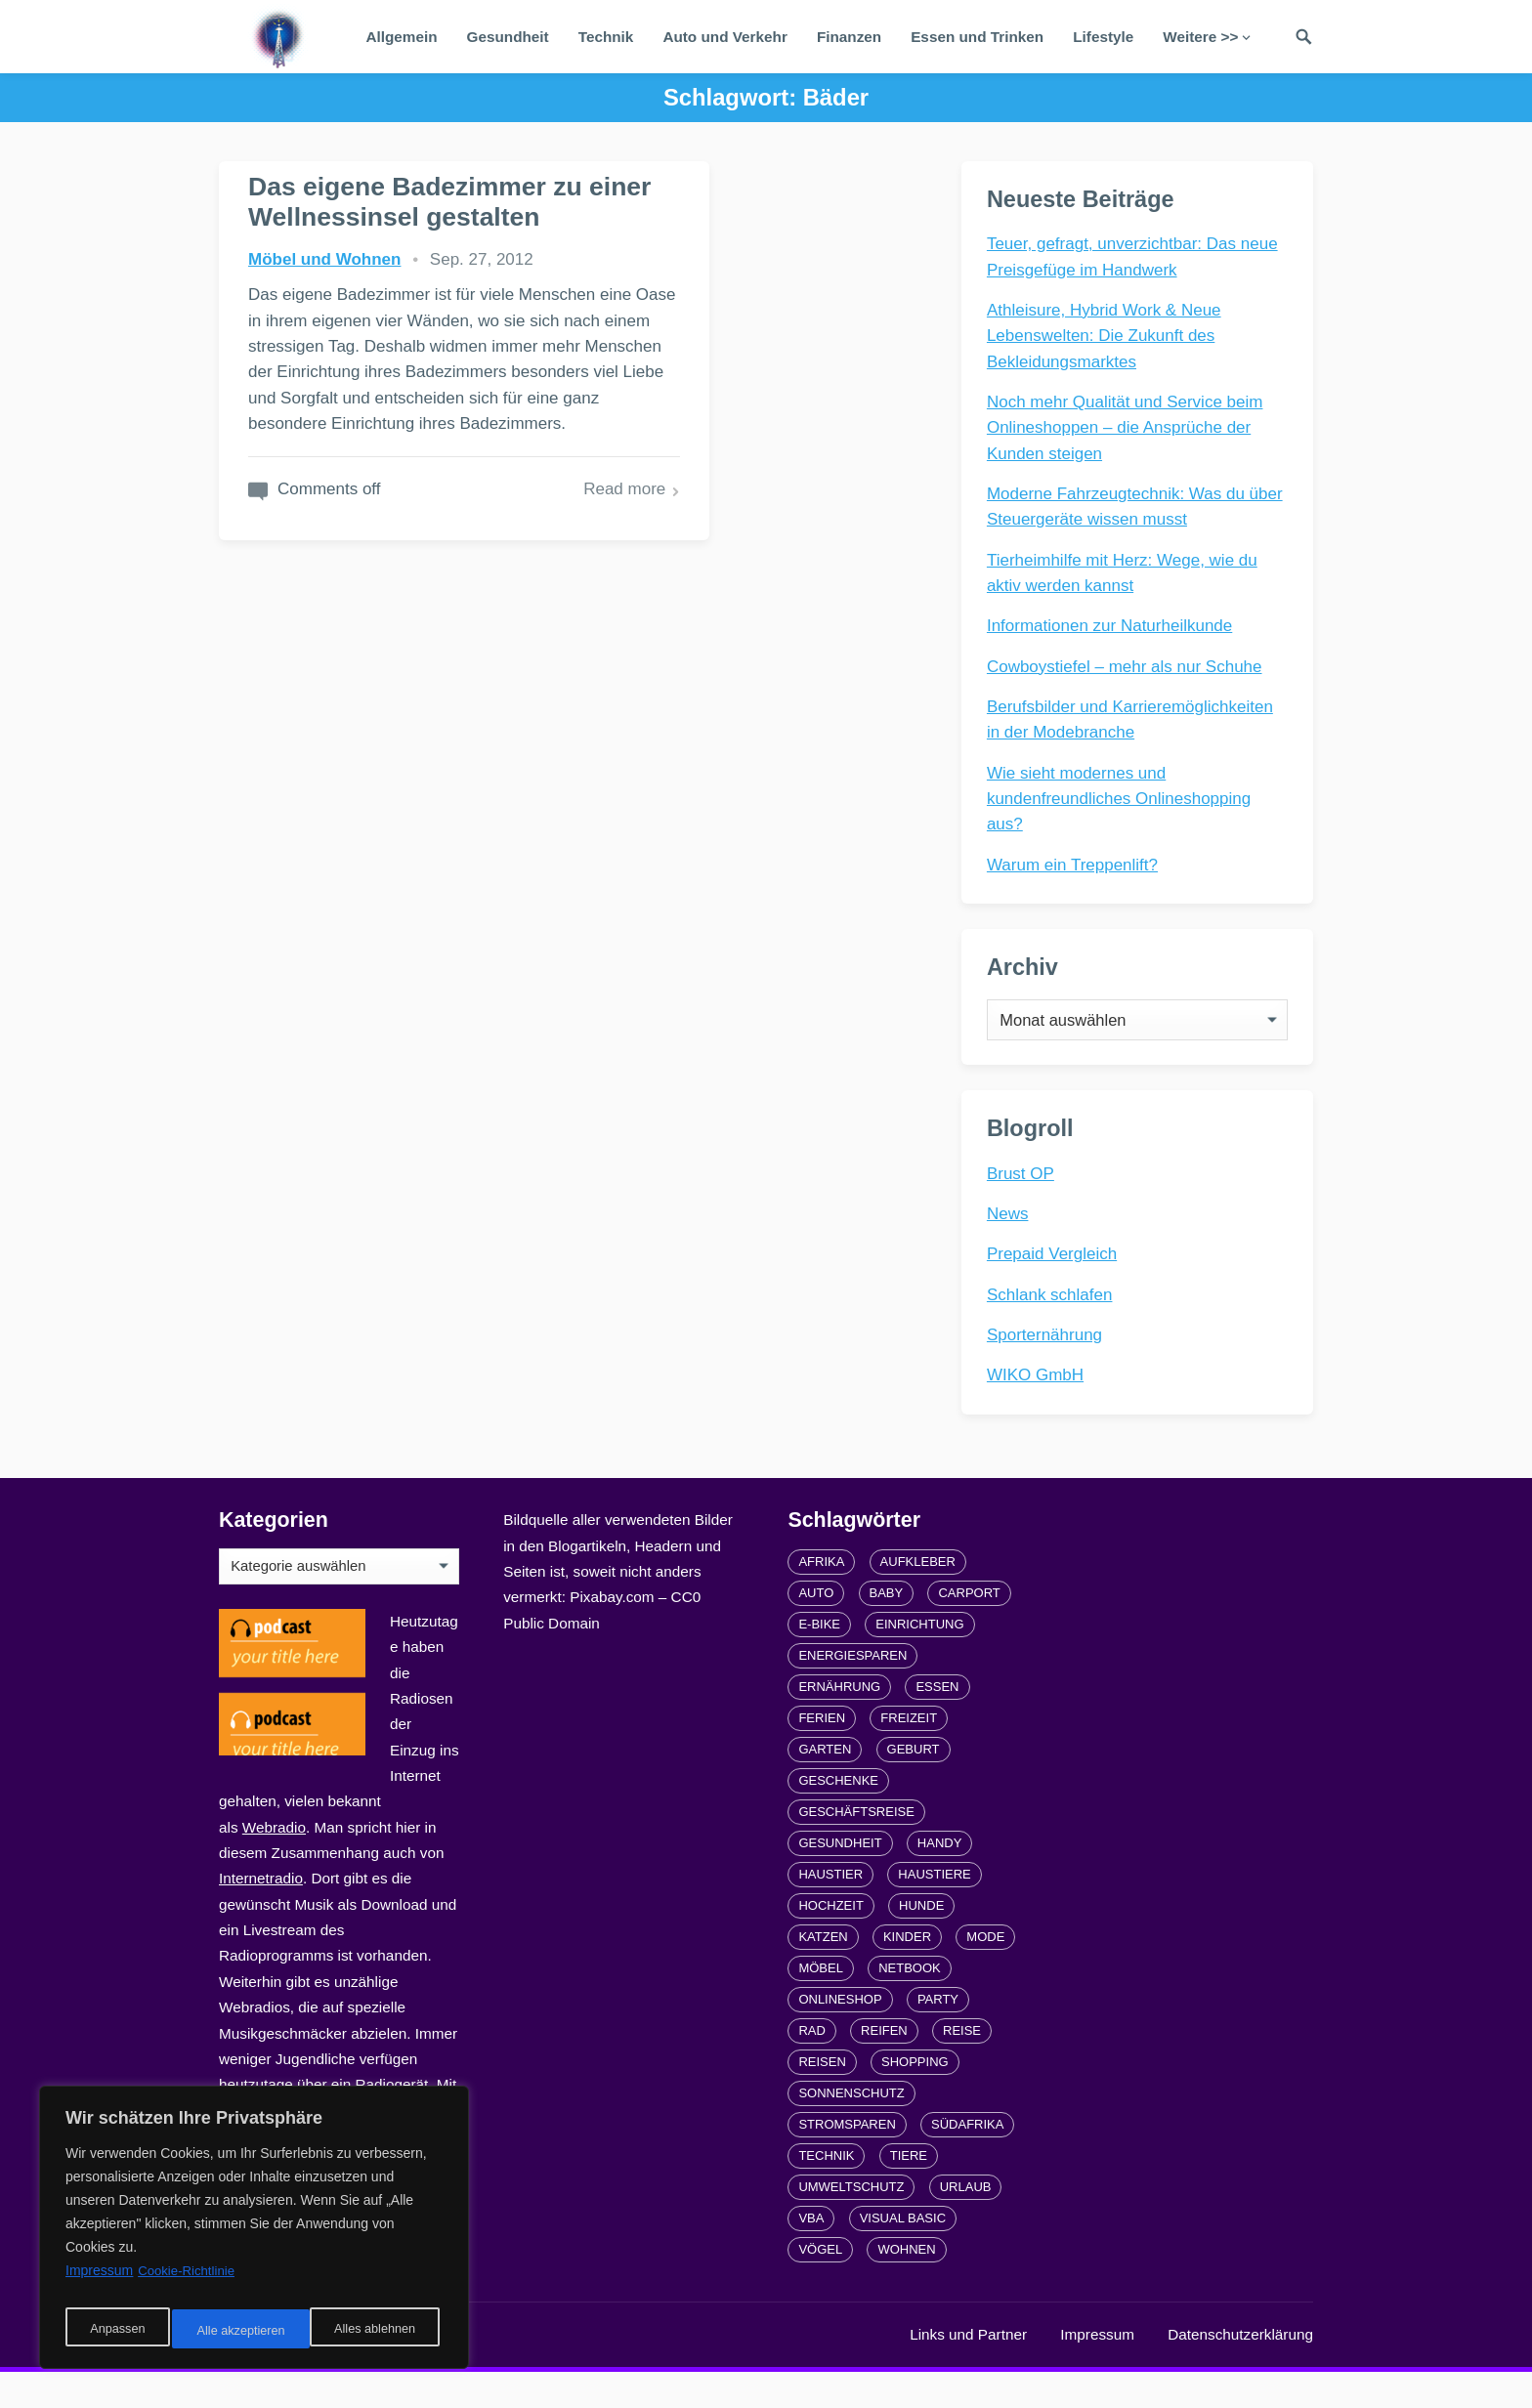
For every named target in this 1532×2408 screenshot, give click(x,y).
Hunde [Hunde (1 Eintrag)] (921, 1941)
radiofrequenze (414, 2370)
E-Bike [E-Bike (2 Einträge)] (819, 1660)
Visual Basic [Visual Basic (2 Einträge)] (903, 2254)
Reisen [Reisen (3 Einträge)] (821, 2098)
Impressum (1097, 2370)
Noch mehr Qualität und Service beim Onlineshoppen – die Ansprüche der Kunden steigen (1129, 432)
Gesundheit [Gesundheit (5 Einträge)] (839, 1879)
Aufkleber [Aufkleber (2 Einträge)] (918, 1597)
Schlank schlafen (1054, 1322)
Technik (606, 36)
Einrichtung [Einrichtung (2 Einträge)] (919, 1660)
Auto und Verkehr (724, 36)
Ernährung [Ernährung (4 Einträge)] (839, 1722)
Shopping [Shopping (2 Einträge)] (915, 2098)
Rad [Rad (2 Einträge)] (811, 2066)
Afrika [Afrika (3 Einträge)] (821, 1597)
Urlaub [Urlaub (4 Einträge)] (966, 2223)
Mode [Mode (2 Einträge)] (985, 1972)
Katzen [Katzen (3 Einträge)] (822, 1972)
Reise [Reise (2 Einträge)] (962, 2066)
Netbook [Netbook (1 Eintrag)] (909, 2004)
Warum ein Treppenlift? (1076, 869)
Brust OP (1024, 1201)
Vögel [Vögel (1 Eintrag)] (820, 2285)
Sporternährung (1048, 1363)
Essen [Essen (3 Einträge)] (936, 1722)
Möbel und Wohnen (324, 320)
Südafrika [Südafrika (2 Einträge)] (967, 2160)
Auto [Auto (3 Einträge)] (815, 1629)
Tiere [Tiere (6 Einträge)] (908, 2191)
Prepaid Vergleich (1056, 1282)
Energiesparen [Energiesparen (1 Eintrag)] (852, 1691)
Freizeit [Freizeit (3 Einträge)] (908, 1754)
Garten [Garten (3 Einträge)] (824, 1785)
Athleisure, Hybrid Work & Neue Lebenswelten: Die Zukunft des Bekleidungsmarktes (1108, 340)
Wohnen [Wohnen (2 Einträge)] (906, 2285)
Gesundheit (508, 36)
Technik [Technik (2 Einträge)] (826, 2191)
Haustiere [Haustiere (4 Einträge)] (934, 1910)
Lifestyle (1103, 36)
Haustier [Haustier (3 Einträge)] (830, 1910)
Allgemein (401, 36)
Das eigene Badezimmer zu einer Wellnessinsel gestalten (381, 232)
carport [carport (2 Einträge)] (969, 1629)
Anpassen (114, 2331)
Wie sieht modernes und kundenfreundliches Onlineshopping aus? (1123, 803)
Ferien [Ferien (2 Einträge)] (821, 1754)
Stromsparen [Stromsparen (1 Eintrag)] (846, 2160)
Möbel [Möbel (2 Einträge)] (820, 2004)
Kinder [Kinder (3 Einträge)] (907, 1972)
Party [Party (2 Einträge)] (937, 2035)
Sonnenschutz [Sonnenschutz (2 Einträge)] (851, 2129)
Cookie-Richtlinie (189, 2282)
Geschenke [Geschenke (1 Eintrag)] (838, 1816)
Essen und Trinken (977, 36)
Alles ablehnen (235, 2331)
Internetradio (261, 1914)
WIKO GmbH (1039, 1403)
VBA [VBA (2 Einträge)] (811, 2254)
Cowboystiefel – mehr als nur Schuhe (1128, 670)
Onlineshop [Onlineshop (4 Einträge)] (839, 2035)
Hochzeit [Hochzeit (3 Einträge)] (830, 1941)
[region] (254, 2233)
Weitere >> (1200, 36)
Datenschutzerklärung (1240, 2370)
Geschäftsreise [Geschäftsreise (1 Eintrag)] (856, 1847)
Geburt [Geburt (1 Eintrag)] (913, 1785)
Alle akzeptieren (375, 2331)
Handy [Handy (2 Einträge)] (939, 1879)
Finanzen (849, 36)
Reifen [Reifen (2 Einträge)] (884, 2066)
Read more (474, 678)
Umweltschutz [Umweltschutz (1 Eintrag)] (851, 2223)
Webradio (274, 1863)
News (1012, 1242)
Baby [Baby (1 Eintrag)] (887, 1629)
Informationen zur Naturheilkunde (1113, 629)
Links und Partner (968, 2370)
